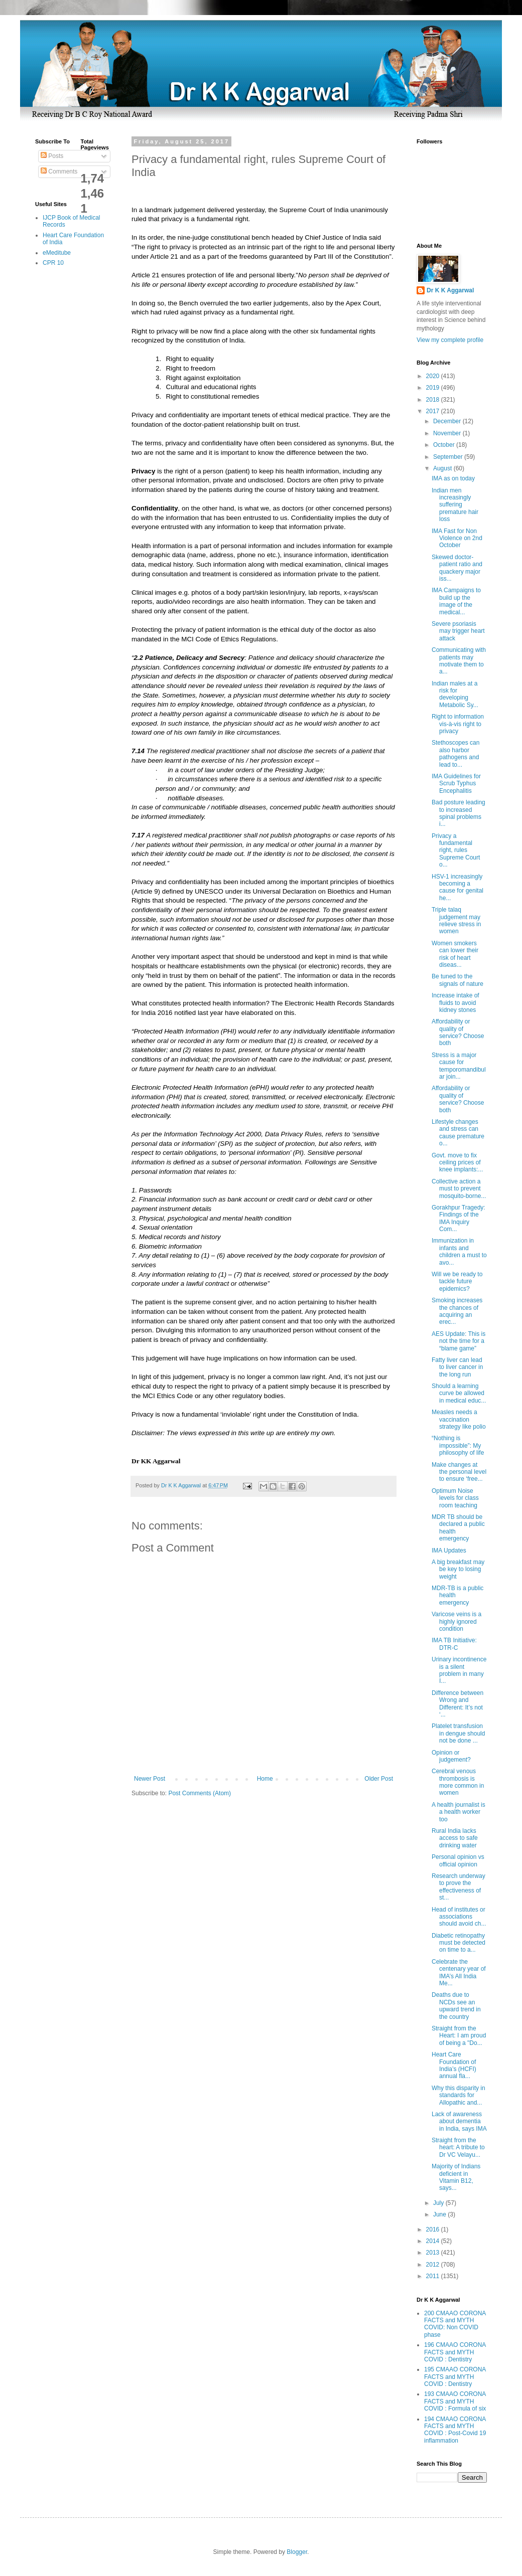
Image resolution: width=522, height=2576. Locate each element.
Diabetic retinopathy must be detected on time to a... (458, 1943)
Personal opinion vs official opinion (458, 1860)
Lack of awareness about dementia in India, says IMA (459, 2121)
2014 (433, 2241)
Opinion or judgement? (451, 1756)
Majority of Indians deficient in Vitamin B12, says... (456, 2177)
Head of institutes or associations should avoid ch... (459, 1917)
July (439, 2202)
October (444, 444)
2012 (433, 2264)
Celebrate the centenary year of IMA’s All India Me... (459, 1972)
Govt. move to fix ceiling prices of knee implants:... (457, 1162)
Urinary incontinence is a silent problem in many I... (459, 1670)
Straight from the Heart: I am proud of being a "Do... (459, 2035)
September (448, 456)
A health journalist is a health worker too (458, 1812)
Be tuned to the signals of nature (457, 980)
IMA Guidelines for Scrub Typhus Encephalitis (456, 783)
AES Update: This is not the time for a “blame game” (458, 1341)
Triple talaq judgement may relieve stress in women (456, 920)
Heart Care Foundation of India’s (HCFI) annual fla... (454, 2065)
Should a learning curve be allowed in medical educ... (459, 1393)
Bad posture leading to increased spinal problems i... (458, 813)
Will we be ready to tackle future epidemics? (457, 1281)
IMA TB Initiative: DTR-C (454, 1644)
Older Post (378, 1778)
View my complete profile (450, 340)
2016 (433, 2229)
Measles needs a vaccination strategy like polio (459, 1419)
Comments (59, 171)
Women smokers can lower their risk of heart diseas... (455, 954)
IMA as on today (453, 478)
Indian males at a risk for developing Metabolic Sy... (455, 694)
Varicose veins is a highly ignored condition (456, 1621)
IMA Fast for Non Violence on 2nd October (457, 538)
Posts (52, 155)
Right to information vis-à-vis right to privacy (458, 724)
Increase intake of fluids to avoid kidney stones (455, 1002)
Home (265, 1778)
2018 (433, 399)
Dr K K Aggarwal (450, 290)
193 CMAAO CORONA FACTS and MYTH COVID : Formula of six (455, 2401)
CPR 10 (53, 262)
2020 (433, 376)
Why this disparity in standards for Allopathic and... (458, 2095)
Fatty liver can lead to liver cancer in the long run (457, 1367)
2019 (433, 387)
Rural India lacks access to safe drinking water (455, 1838)
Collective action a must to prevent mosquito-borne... (459, 1188)
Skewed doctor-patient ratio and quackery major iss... (457, 568)
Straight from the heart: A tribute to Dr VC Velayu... (458, 2147)
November (448, 433)
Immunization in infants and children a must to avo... (459, 1251)
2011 (433, 2276)
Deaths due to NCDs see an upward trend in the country (456, 2005)
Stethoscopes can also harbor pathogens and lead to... (455, 753)
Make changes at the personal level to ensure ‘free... (459, 1472)
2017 (433, 411)
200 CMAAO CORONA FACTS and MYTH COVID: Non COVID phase (455, 2324)
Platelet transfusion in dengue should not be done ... (458, 1733)
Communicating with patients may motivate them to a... (459, 660)
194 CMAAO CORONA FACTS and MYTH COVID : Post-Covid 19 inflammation (455, 2430)
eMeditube (57, 252)
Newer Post (149, 1778)
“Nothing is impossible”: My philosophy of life (458, 1445)
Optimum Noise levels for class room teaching (455, 1498)
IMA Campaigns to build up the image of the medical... (456, 601)
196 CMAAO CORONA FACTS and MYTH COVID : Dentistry (455, 2352)
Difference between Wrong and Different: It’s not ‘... (457, 1703)
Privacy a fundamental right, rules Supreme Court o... (456, 850)
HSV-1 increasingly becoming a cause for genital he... (457, 887)
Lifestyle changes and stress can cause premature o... (458, 1132)
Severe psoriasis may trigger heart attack (458, 631)
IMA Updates (449, 1550)
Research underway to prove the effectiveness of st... (458, 1886)
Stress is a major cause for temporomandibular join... (459, 1066)
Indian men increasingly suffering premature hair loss (455, 505)
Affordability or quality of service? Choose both (458, 1032)
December (448, 421)
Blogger (297, 2551)
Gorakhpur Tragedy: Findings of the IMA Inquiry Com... (458, 1218)
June (440, 2214)
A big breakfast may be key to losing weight (458, 1569)
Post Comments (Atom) (199, 1793)
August (443, 468)
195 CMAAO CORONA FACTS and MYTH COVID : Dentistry (455, 2376)
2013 (433, 2252)
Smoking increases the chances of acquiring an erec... (457, 1311)
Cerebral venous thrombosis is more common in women (458, 1782)
